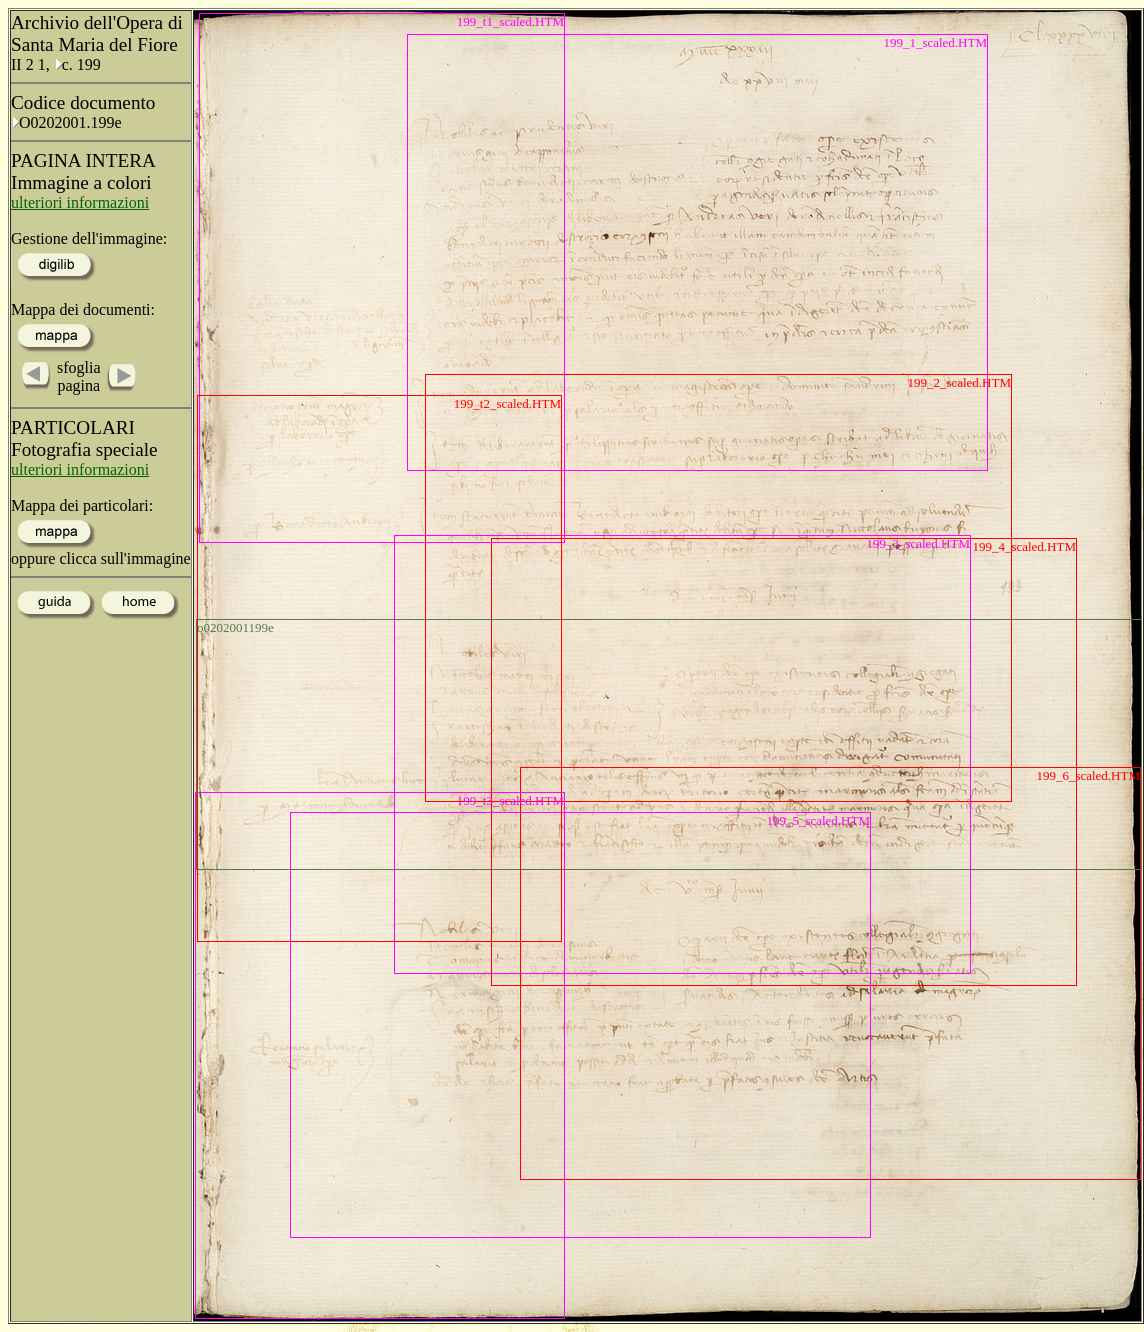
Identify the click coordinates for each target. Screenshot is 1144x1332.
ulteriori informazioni (80, 202)
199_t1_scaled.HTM (510, 21)
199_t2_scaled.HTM (507, 403)
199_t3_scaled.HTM (510, 800)
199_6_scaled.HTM (1088, 775)
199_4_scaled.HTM (1024, 546)
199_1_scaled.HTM (935, 42)
